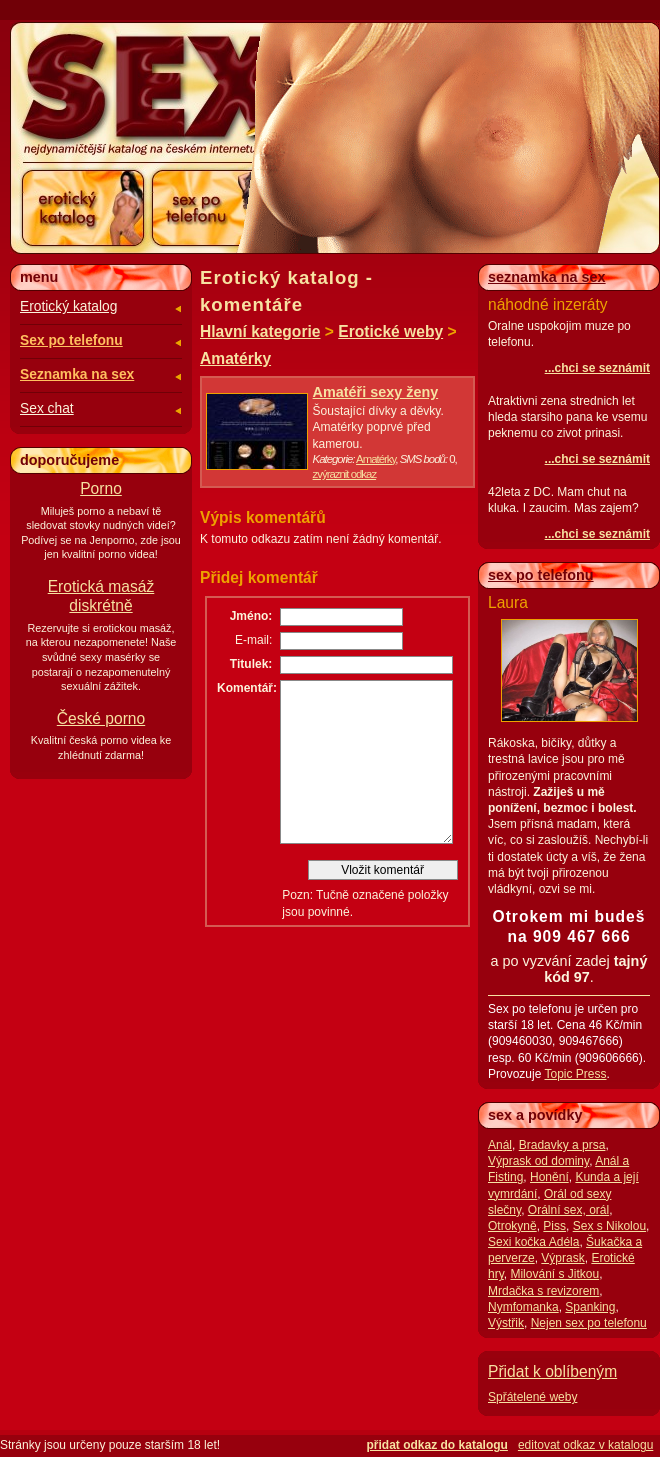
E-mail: (253, 640)
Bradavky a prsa (562, 1145)
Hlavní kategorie (260, 331)
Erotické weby (390, 331)
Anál (500, 1145)
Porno (101, 488)
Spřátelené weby (532, 1397)
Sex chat (47, 408)
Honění (549, 1177)
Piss (554, 1226)
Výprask (562, 1258)
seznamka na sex (547, 277)
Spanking (590, 1307)
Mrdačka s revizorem (543, 1291)
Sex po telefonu (71, 340)
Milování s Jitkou (554, 1274)
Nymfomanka (523, 1307)
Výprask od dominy (538, 1161)
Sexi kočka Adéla (533, 1242)
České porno (101, 718)
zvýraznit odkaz (345, 474)
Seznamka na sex (77, 374)
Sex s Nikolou (609, 1226)
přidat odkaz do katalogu (437, 1445)
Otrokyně (512, 1226)
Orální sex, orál (568, 1210)
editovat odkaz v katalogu (585, 1445)
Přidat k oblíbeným (552, 1371)
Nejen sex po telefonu (589, 1323)
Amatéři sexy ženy (376, 392)
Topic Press (575, 1074)
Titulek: (251, 664)
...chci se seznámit (597, 368)
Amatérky (235, 358)
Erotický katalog (68, 306)
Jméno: (251, 616)
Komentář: (244, 688)
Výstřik (506, 1323)
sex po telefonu (541, 575)
